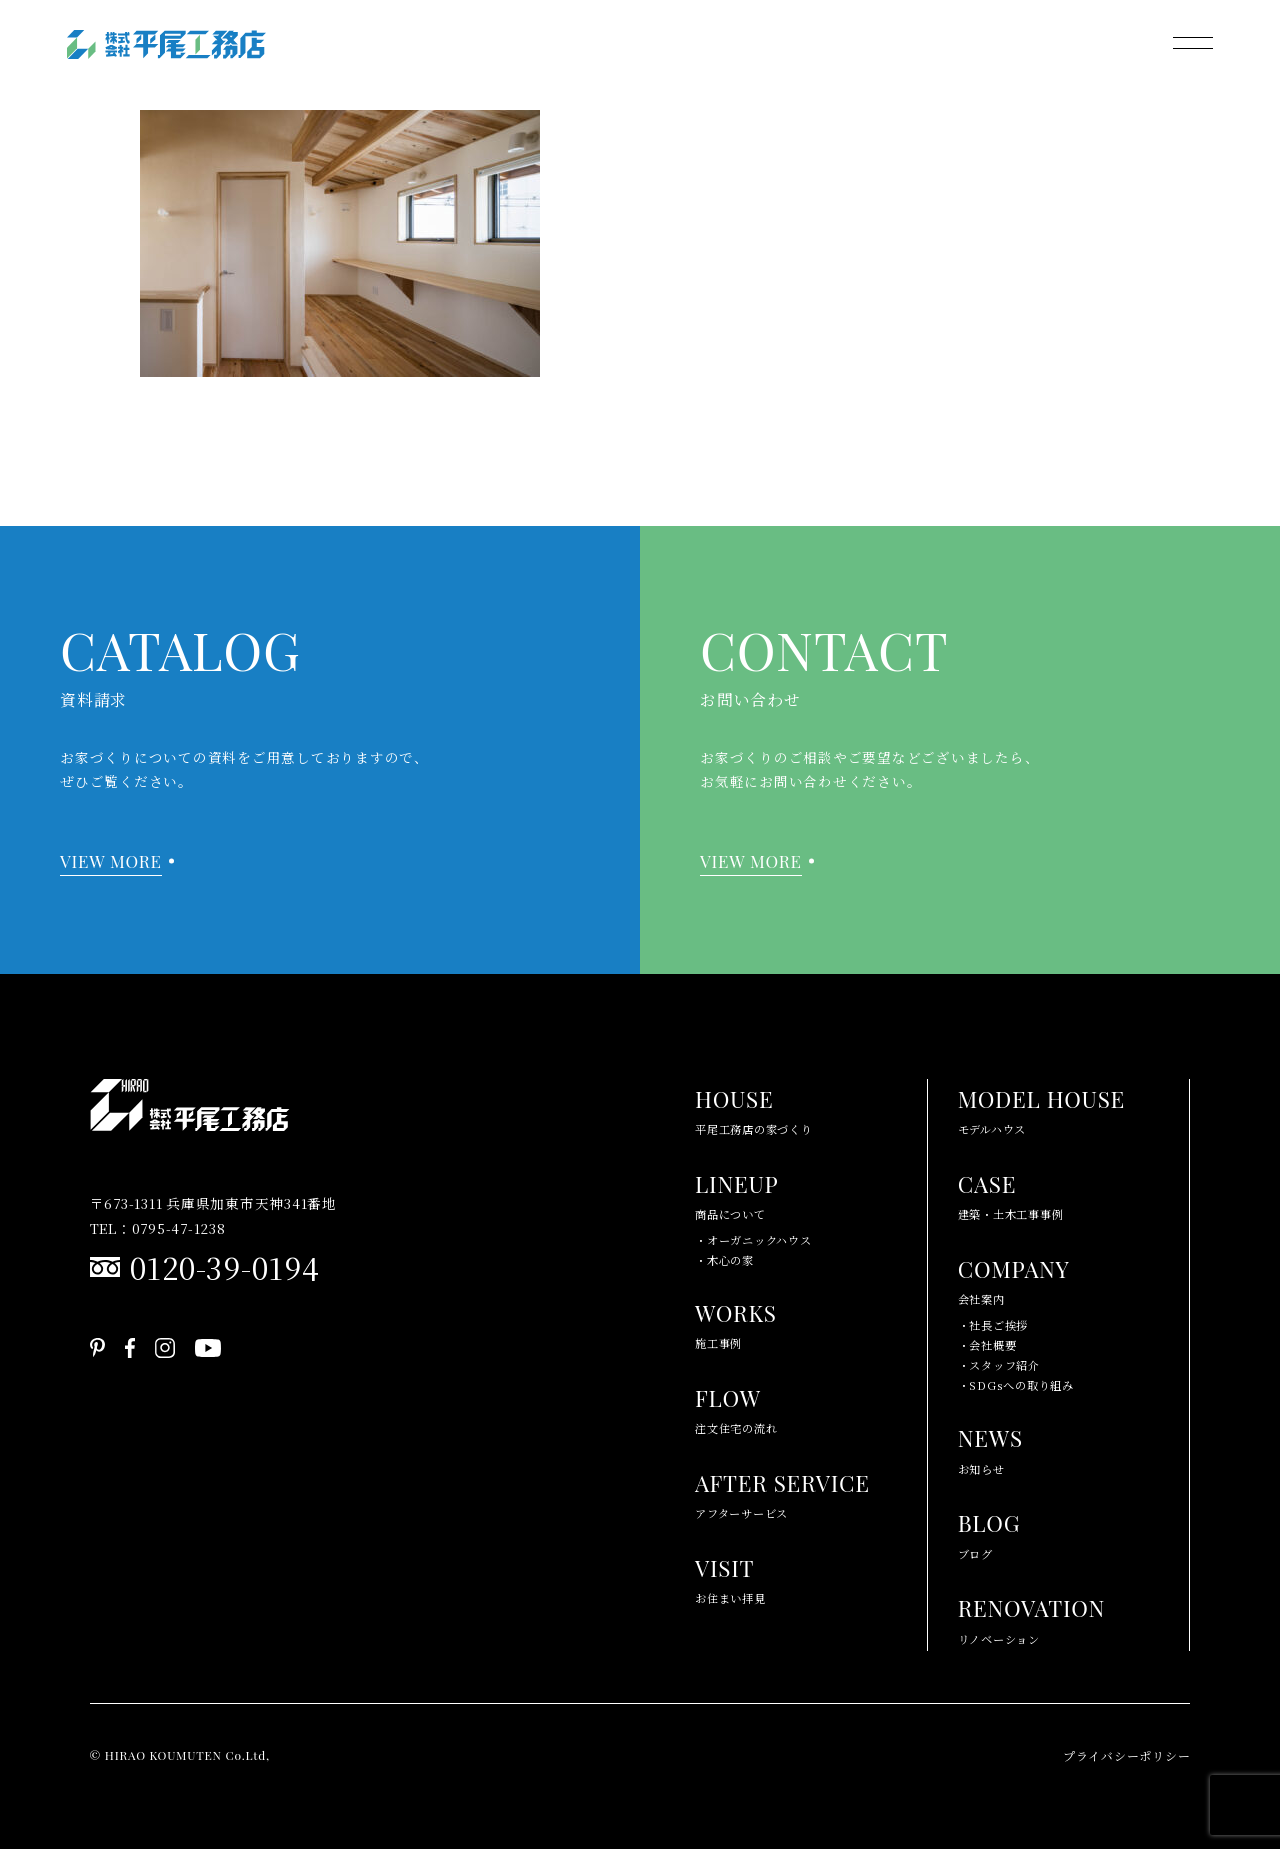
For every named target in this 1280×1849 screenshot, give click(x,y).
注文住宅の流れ (736, 1407)
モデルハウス (1041, 1108)
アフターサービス (782, 1492)
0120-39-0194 (225, 1267)
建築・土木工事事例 (1011, 1193)
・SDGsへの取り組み (1016, 1385)
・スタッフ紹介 (999, 1365)
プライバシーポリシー (1127, 1755)
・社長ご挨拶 (993, 1325)
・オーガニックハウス (753, 1240)
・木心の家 (724, 1260)
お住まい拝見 (730, 1577)
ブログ (989, 1532)
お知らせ (990, 1447)
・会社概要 (987, 1345)
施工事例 (736, 1322)
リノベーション (1031, 1617)
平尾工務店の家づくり (754, 1108)
